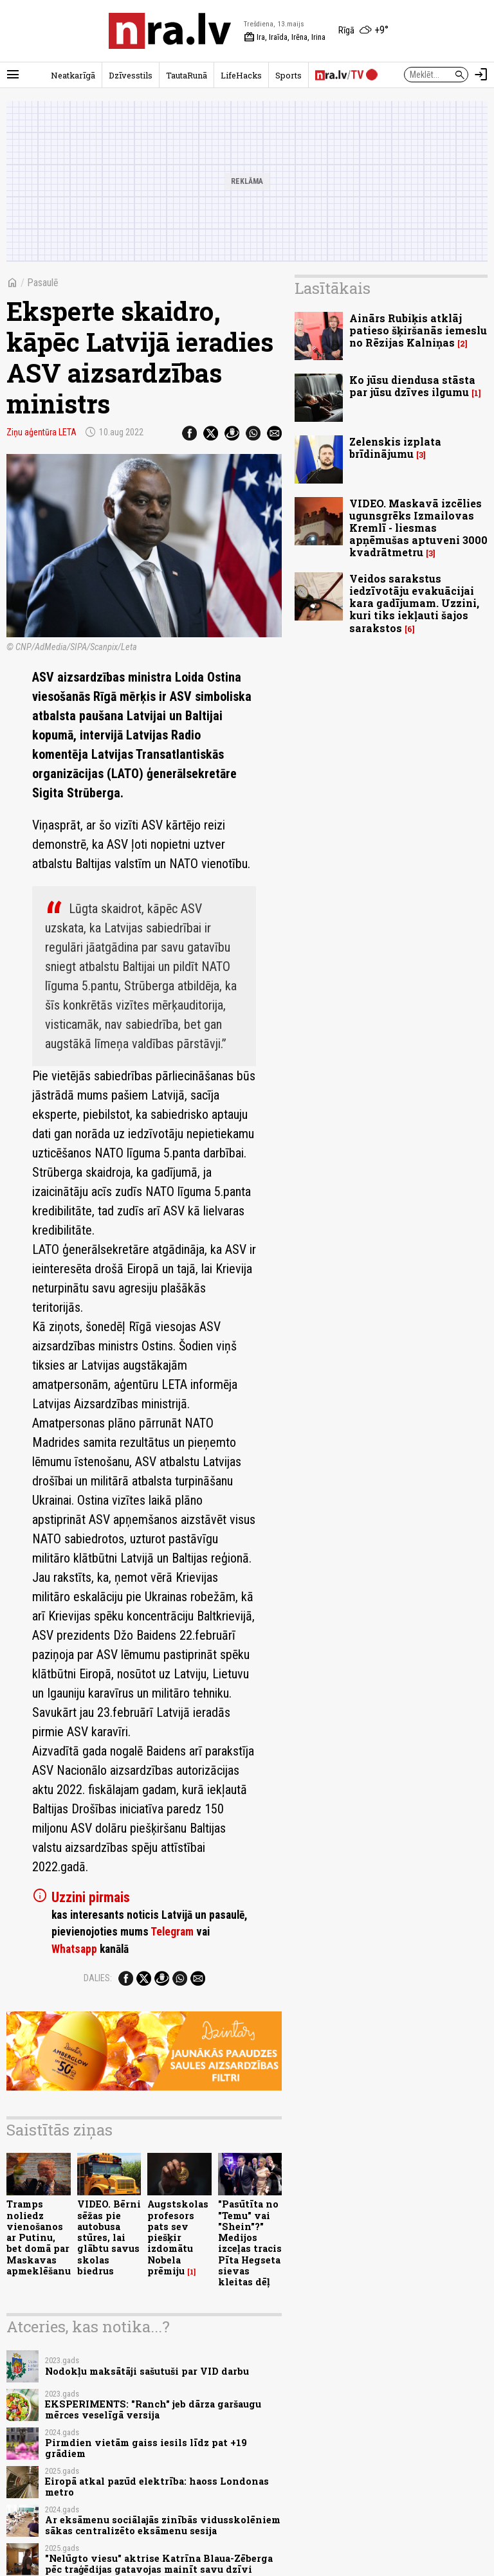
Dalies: (98, 1978)
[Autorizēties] (481, 74)
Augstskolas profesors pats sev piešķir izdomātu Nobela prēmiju (177, 2237)
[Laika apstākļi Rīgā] (363, 31)
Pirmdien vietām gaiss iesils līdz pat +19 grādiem (146, 2448)
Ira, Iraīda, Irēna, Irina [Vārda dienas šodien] (284, 37)
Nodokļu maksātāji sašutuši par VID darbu (147, 2371)
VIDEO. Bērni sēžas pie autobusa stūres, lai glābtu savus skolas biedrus (109, 2237)
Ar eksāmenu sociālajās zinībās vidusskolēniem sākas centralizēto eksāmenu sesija (162, 2525)
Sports (288, 75)
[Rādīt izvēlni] (13, 74)
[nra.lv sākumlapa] (170, 31)
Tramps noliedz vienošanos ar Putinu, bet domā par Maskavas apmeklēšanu (38, 2237)
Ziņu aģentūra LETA (41, 432)
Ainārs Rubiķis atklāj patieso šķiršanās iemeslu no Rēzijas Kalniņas (418, 330)
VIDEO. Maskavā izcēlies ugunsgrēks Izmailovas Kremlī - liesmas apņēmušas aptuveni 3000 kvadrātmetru (418, 527)
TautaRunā (186, 75)
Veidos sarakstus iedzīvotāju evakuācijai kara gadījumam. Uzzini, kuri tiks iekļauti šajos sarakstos (414, 603)
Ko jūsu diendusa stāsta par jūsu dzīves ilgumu (412, 386)
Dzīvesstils (130, 75)
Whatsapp (74, 1949)
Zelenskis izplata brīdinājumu (395, 447)
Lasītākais (332, 288)
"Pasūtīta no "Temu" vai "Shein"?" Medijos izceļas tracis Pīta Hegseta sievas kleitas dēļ (250, 2243)
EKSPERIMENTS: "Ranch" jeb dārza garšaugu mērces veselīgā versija (153, 2409)
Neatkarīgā (73, 75)
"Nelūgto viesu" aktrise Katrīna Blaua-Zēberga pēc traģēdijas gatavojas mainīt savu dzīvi (159, 2563)
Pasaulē (43, 283)
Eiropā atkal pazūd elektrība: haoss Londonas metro (157, 2486)
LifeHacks (241, 75)
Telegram (172, 1931)
